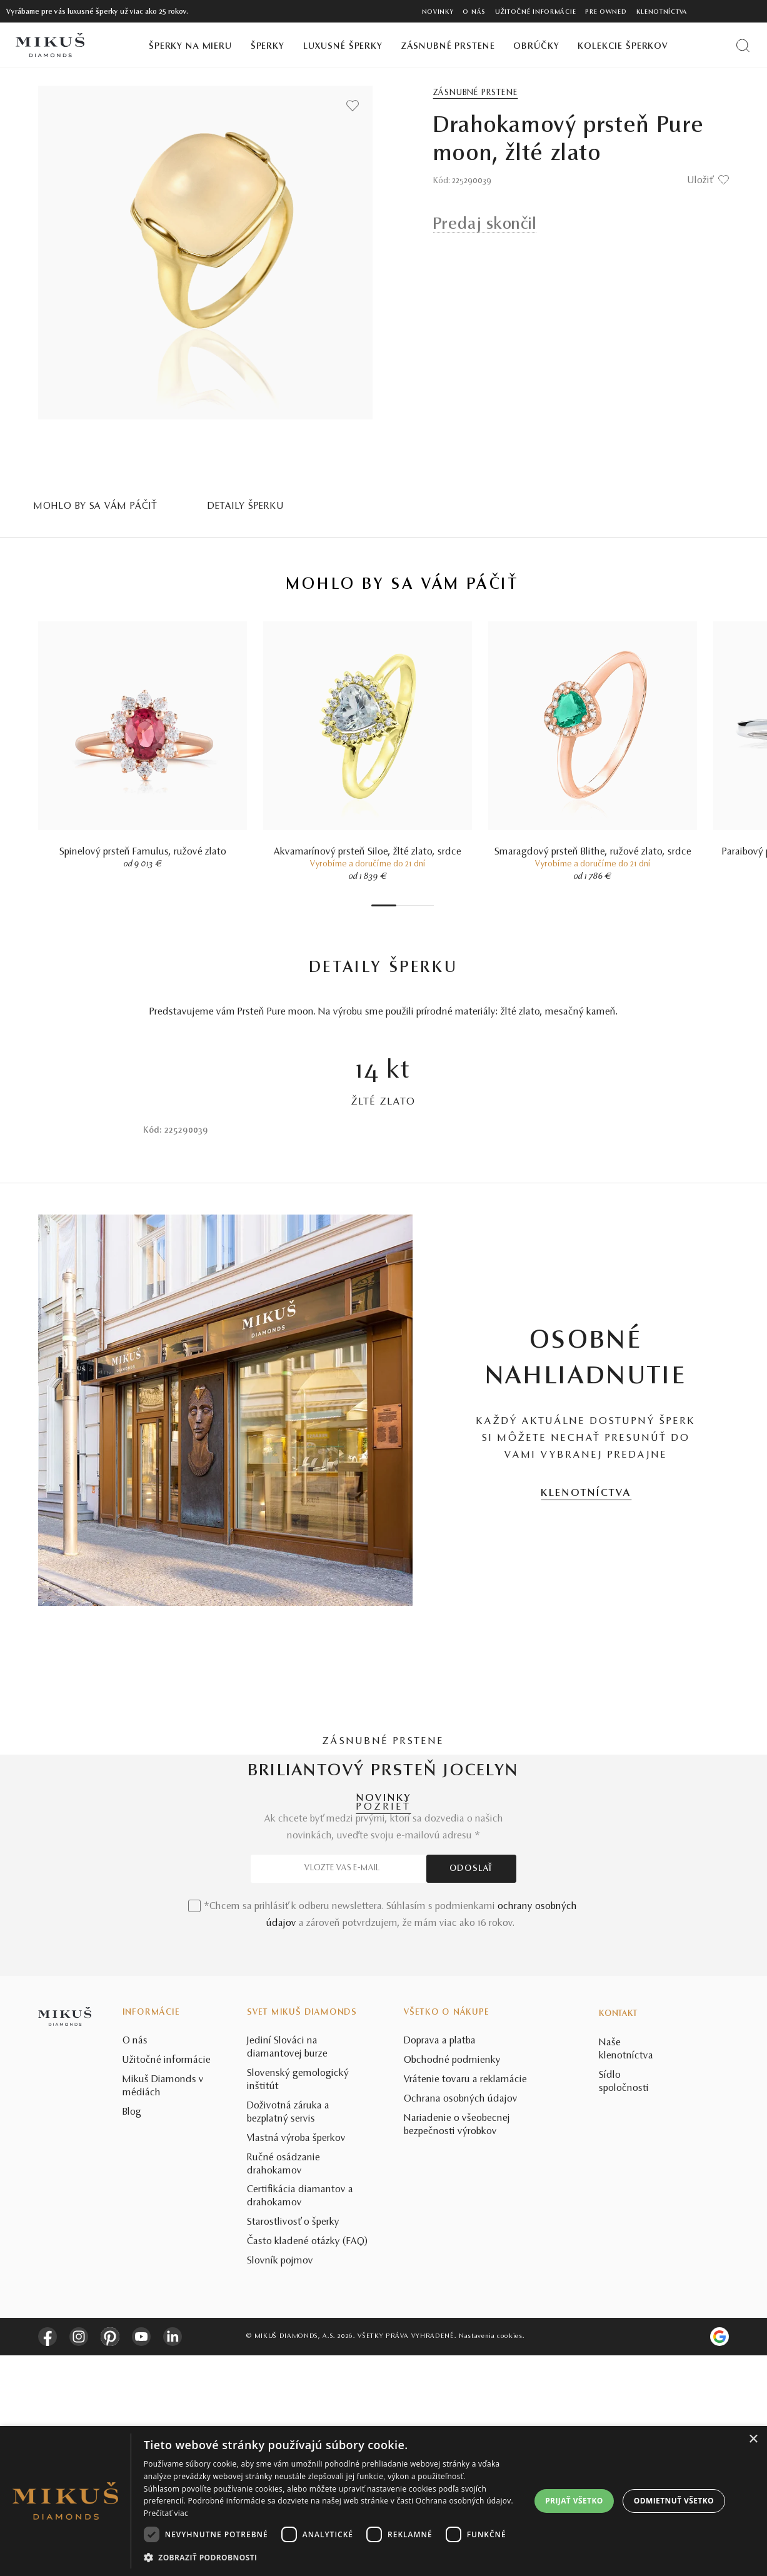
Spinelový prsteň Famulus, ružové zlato (142, 852)
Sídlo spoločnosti (624, 2302)
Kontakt (618, 2234)
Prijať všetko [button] (574, 2500)
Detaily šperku (246, 506)
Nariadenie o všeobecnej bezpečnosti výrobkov (457, 2345)
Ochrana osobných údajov (461, 2320)
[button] (334, 2558)
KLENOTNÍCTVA (586, 1493)
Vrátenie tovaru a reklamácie (465, 2300)
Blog (132, 2333)
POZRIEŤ (383, 1807)
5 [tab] (418, 905)
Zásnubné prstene (448, 46)
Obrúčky (536, 46)
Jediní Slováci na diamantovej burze (287, 2268)
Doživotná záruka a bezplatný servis (288, 2333)
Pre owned (605, 12)
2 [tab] (399, 905)
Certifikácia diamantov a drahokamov (300, 2417)
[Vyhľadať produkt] (743, 45)
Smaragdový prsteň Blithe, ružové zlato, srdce (592, 852)
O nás (474, 12)
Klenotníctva (662, 12)
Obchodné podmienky (452, 2281)
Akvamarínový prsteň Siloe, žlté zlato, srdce (367, 852)
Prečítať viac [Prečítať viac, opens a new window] (166, 2513)
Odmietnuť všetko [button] (674, 2500)
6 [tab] (424, 905)
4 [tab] (412, 905)
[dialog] (383, 2501)
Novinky (438, 12)
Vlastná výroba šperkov (296, 2359)
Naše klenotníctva (626, 2270)
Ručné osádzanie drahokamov (283, 2385)
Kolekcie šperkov (623, 46)
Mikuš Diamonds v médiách (163, 2306)
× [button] (753, 2439)
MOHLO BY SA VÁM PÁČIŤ (96, 506)
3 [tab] (406, 905)
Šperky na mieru (190, 46)
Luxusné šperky (343, 46)
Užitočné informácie (535, 12)
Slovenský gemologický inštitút (298, 2300)
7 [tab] (431, 905)
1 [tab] (383, 905)
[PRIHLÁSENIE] (732, 11)
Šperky (267, 46)
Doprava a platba (440, 2262)
